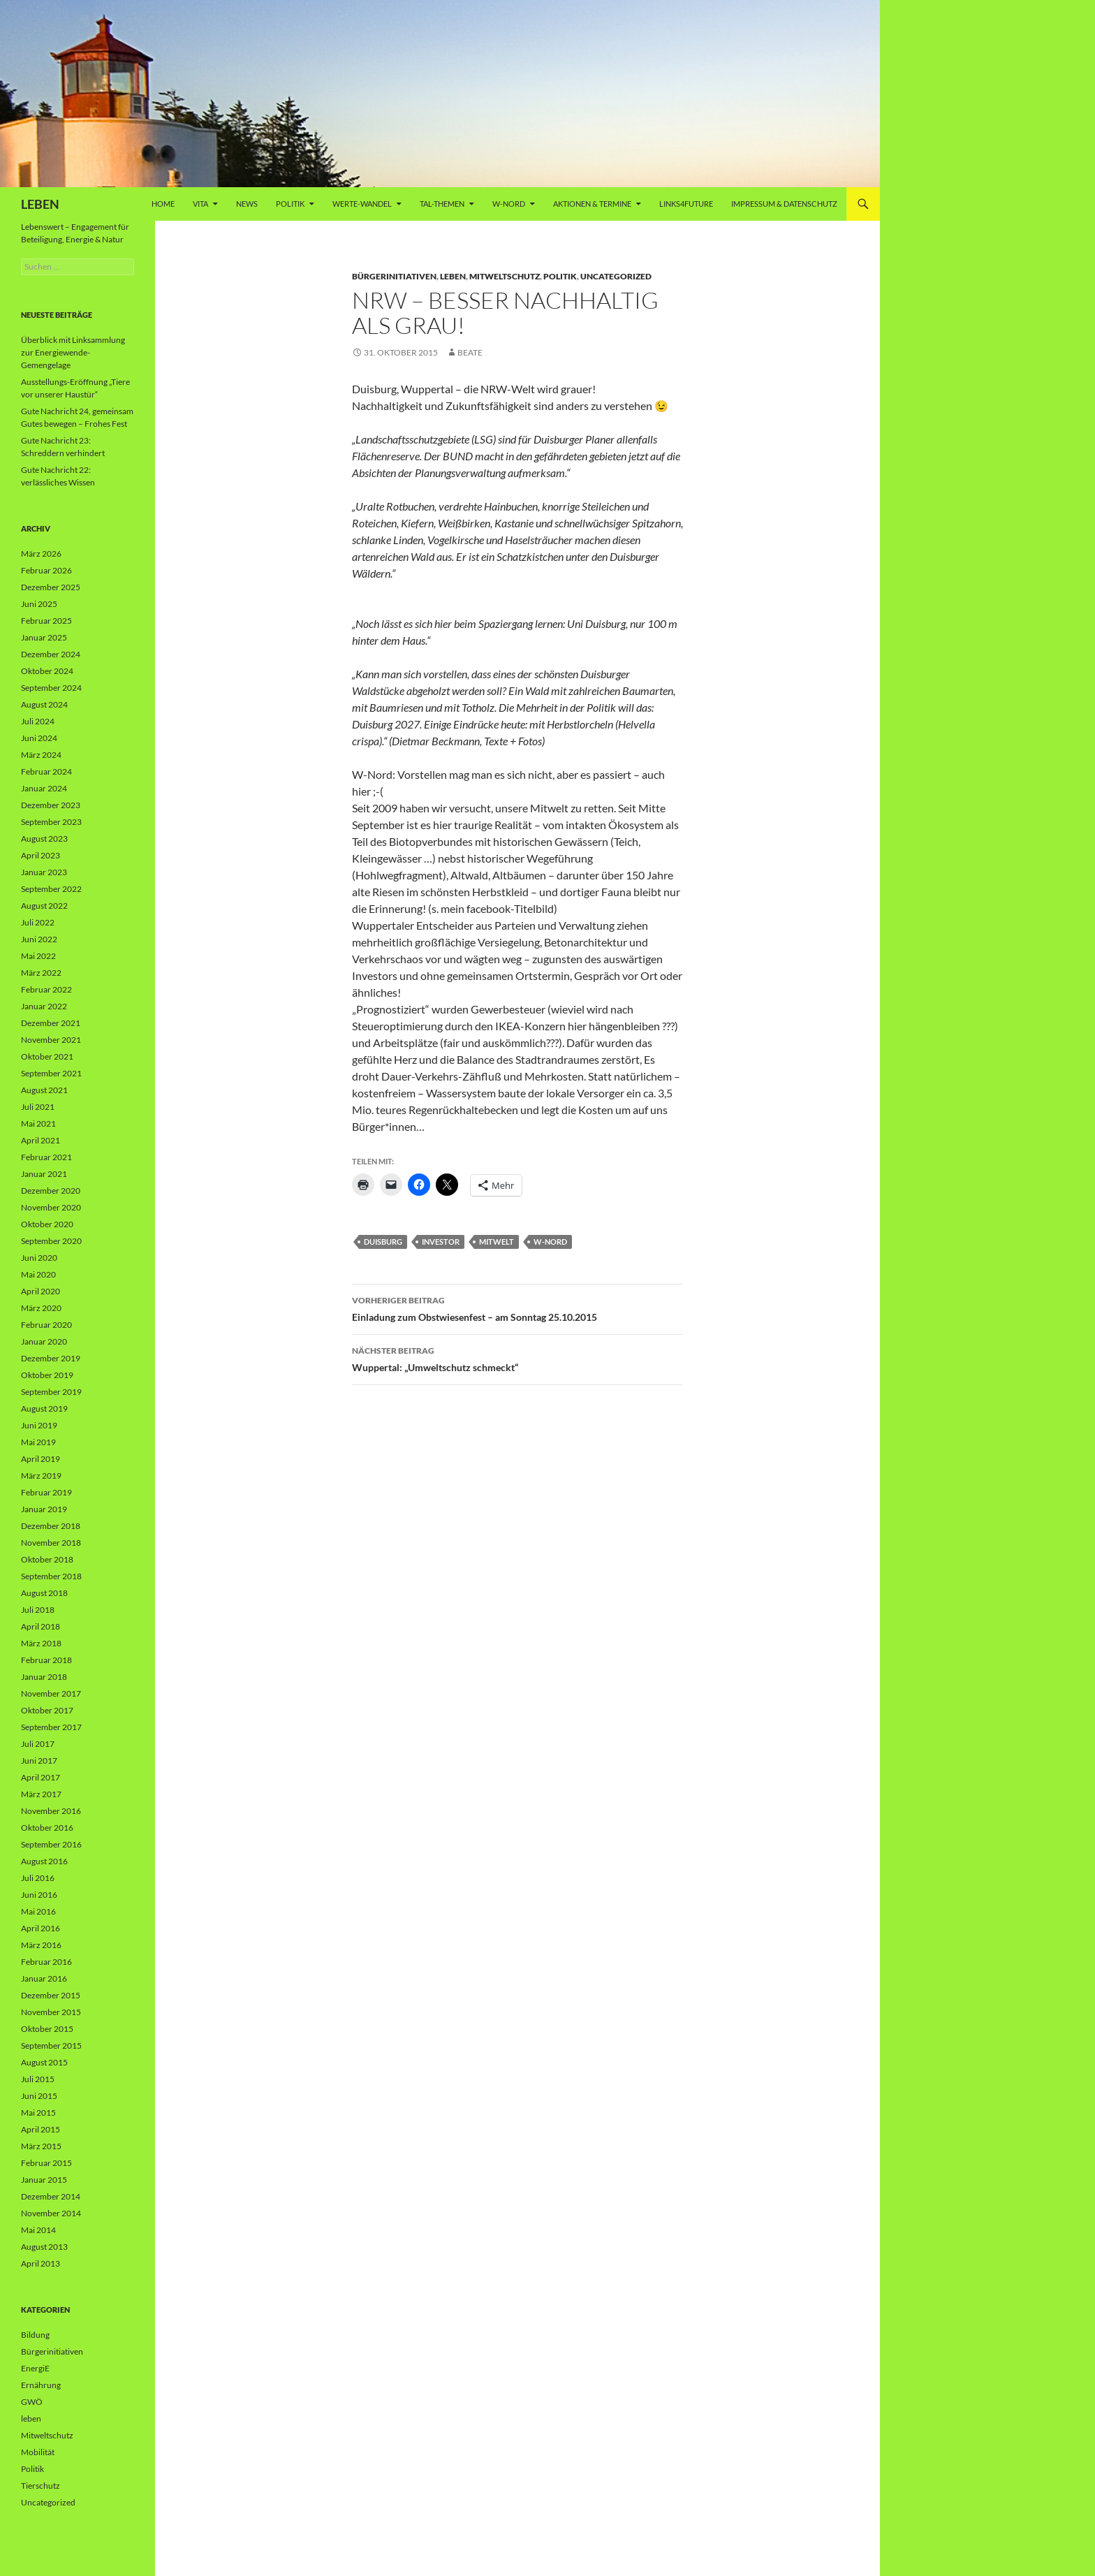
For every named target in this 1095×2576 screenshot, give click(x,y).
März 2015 (41, 2146)
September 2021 (51, 1073)
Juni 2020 (39, 1257)
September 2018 (51, 1576)
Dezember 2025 (50, 587)
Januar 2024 (44, 788)
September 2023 (51, 822)
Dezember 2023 (50, 805)
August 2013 (44, 2246)
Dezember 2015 (50, 1995)
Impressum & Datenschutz (784, 203)
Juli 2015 (37, 2079)
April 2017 (40, 1777)
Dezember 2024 (50, 654)
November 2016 (51, 1811)
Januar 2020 (44, 1341)
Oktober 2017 (47, 1710)
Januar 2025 (44, 637)
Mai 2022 (38, 956)
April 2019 (40, 1459)
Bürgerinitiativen (394, 276)
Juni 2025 (39, 604)
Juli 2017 (37, 1744)
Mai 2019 (38, 1442)
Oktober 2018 (47, 1559)
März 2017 (41, 1794)
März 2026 (41, 553)
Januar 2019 (44, 1509)
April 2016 (40, 1928)
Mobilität (37, 2452)
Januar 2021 (44, 1174)
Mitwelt (496, 1241)
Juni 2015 (39, 2096)
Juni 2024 (39, 738)
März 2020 (41, 1308)
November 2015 (51, 2012)
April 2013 (40, 2263)
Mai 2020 (38, 1274)
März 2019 (41, 1475)
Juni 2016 (39, 1894)
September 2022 (51, 889)
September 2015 (51, 2045)
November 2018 (51, 1542)
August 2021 (44, 1090)
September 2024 (51, 687)
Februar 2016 (46, 1961)
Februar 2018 (46, 1660)
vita (200, 203)
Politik (290, 203)
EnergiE (35, 2368)
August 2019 (44, 1408)
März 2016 (41, 1945)
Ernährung (41, 2385)
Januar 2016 (44, 1978)
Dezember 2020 (50, 1190)
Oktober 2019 (47, 1375)
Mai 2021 (38, 1123)
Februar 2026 (46, 570)
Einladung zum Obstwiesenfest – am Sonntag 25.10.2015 (517, 1307)
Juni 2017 (39, 1760)
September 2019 (51, 1391)
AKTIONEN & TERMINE (592, 203)
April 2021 (40, 1140)
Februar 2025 (46, 620)
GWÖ (32, 2401)
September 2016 (51, 1844)
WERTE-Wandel (362, 203)
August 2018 (44, 1593)
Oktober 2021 (47, 1056)
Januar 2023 (44, 872)
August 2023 (44, 838)
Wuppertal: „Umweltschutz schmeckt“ (517, 1357)
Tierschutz (40, 2485)
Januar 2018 (44, 1676)
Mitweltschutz (504, 276)
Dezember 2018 (50, 1526)
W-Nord (508, 203)
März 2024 (41, 754)
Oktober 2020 (47, 1224)
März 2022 (41, 972)
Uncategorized (616, 276)
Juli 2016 (37, 1878)
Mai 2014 (38, 2230)
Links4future (686, 203)
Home (163, 203)
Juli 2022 (37, 922)
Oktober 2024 (47, 671)
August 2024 (44, 704)
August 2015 (44, 2062)
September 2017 (51, 1727)
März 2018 (41, 1643)
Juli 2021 (37, 1107)
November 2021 (51, 1039)
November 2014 (51, 2213)
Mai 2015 (38, 2112)
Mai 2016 (38, 1911)
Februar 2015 (46, 2163)
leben (453, 276)
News (247, 203)
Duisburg (383, 1241)
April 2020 (40, 1291)
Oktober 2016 (47, 1827)
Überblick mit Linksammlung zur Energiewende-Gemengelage (73, 352)
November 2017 (51, 1693)
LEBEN (40, 204)
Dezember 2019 (50, 1358)
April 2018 (40, 1626)
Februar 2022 (46, 989)
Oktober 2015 (47, 2029)
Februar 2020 (46, 1324)
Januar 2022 (44, 1006)
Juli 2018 (37, 1609)
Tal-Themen (442, 203)
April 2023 (40, 855)
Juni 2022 (39, 939)
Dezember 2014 (50, 2196)
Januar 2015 (44, 2179)
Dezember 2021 (50, 1023)
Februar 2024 (46, 771)
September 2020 (51, 1241)
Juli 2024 (37, 721)
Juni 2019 (39, 1425)
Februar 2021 (46, 1157)
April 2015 (40, 2129)
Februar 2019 (46, 1492)
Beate (470, 352)
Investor (441, 1241)
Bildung (35, 2334)
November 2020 (51, 1207)
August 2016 (44, 1861)
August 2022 (44, 905)
